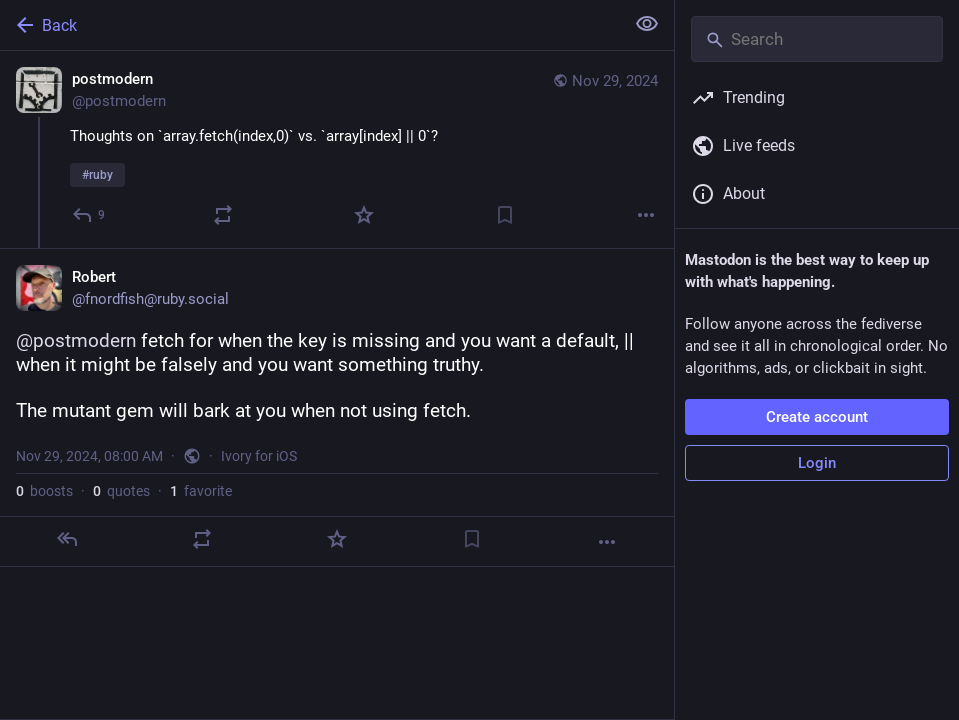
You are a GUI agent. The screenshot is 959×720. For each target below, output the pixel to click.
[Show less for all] (647, 24)
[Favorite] (364, 215)
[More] (646, 215)
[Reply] (89, 215)
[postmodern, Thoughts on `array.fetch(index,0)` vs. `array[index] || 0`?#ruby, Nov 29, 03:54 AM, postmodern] (337, 149)
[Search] (817, 39)
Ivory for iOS (259, 456)
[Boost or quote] (223, 215)
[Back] (310, 25)
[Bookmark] (505, 215)
